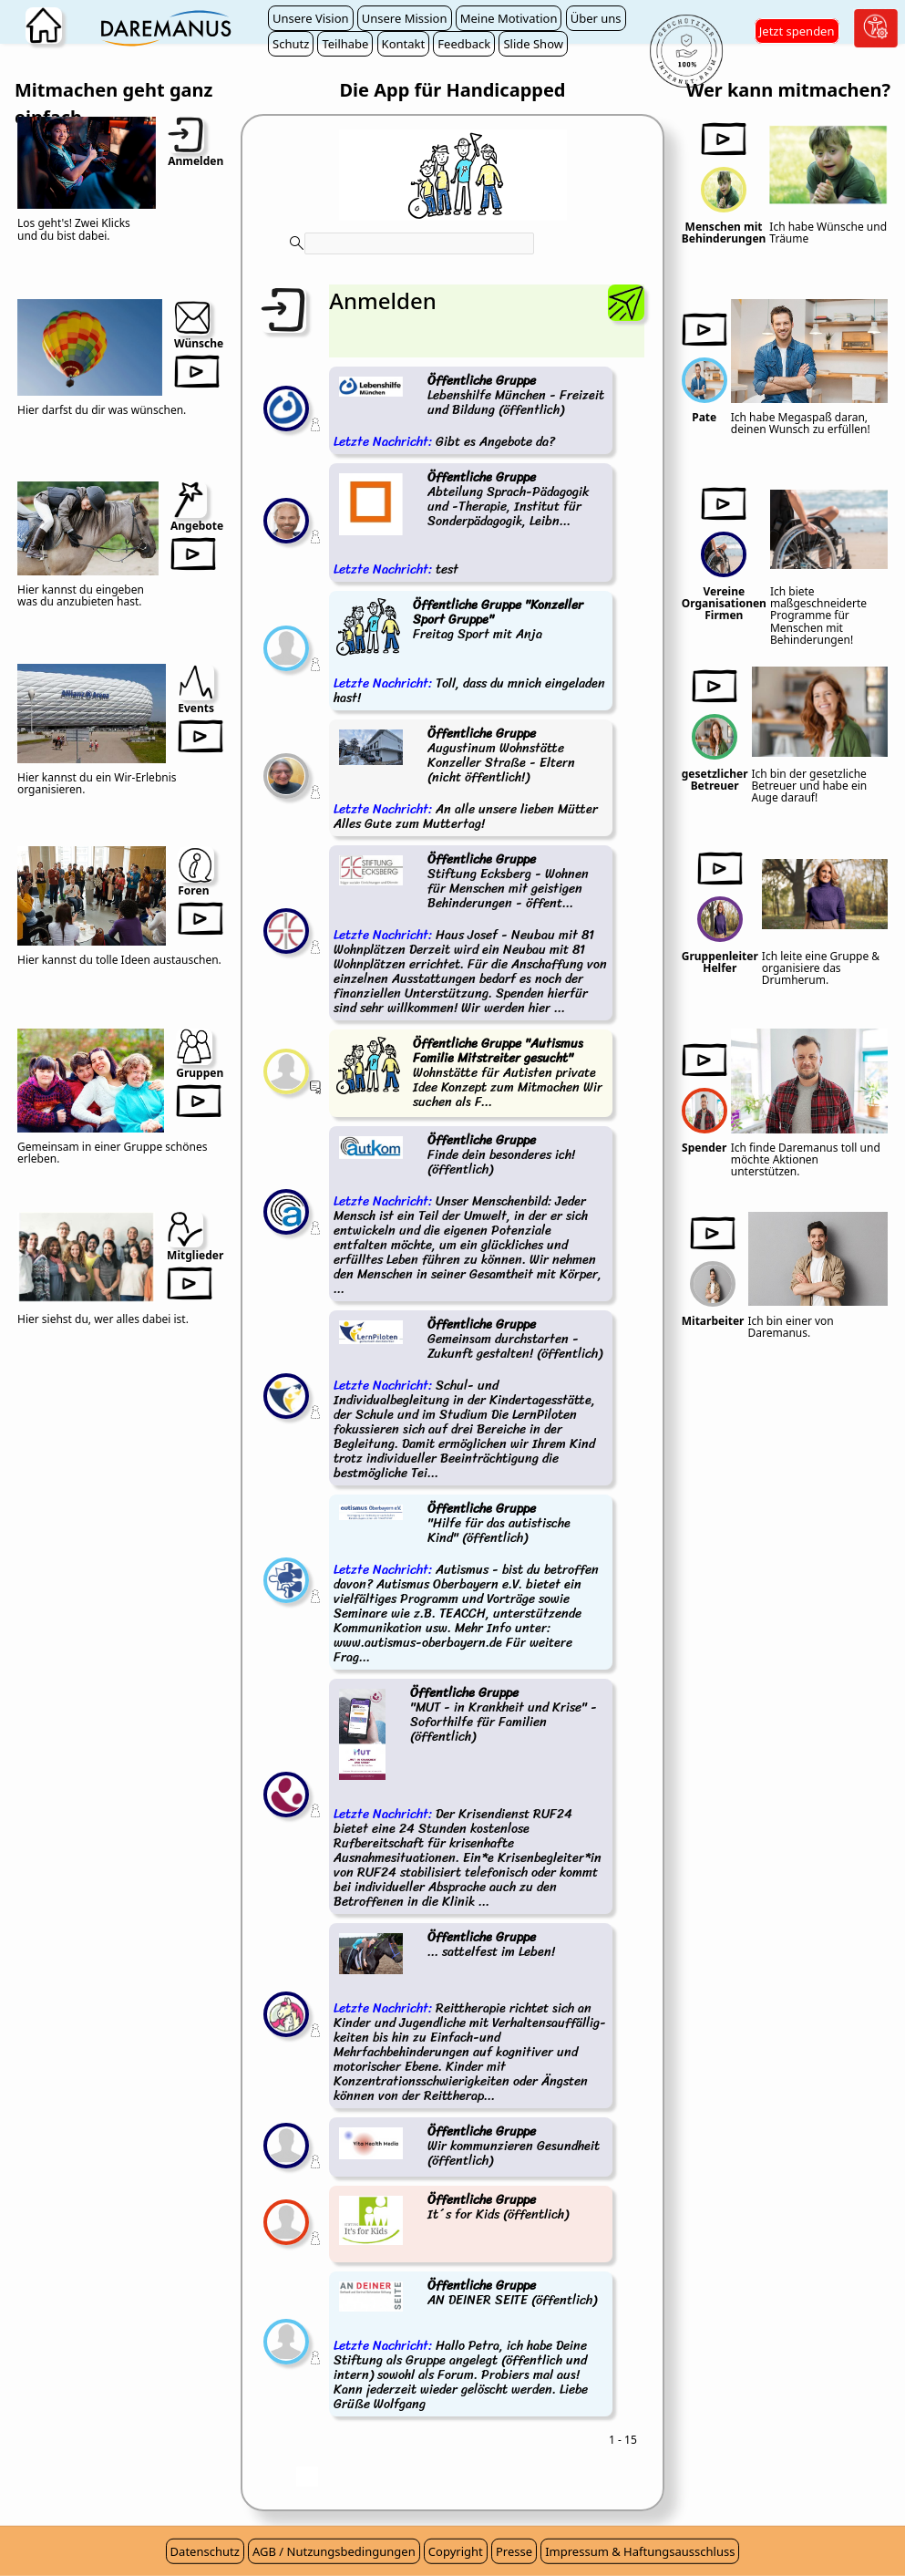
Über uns (596, 18)
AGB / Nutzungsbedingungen (334, 2551)
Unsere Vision (311, 18)
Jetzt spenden (797, 31)
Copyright (455, 2551)
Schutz (291, 44)
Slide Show (533, 44)
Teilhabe (345, 44)
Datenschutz (205, 2551)
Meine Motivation (509, 18)
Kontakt (404, 44)
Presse (514, 2551)
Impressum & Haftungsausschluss (640, 2551)
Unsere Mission (404, 18)
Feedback (463, 44)
